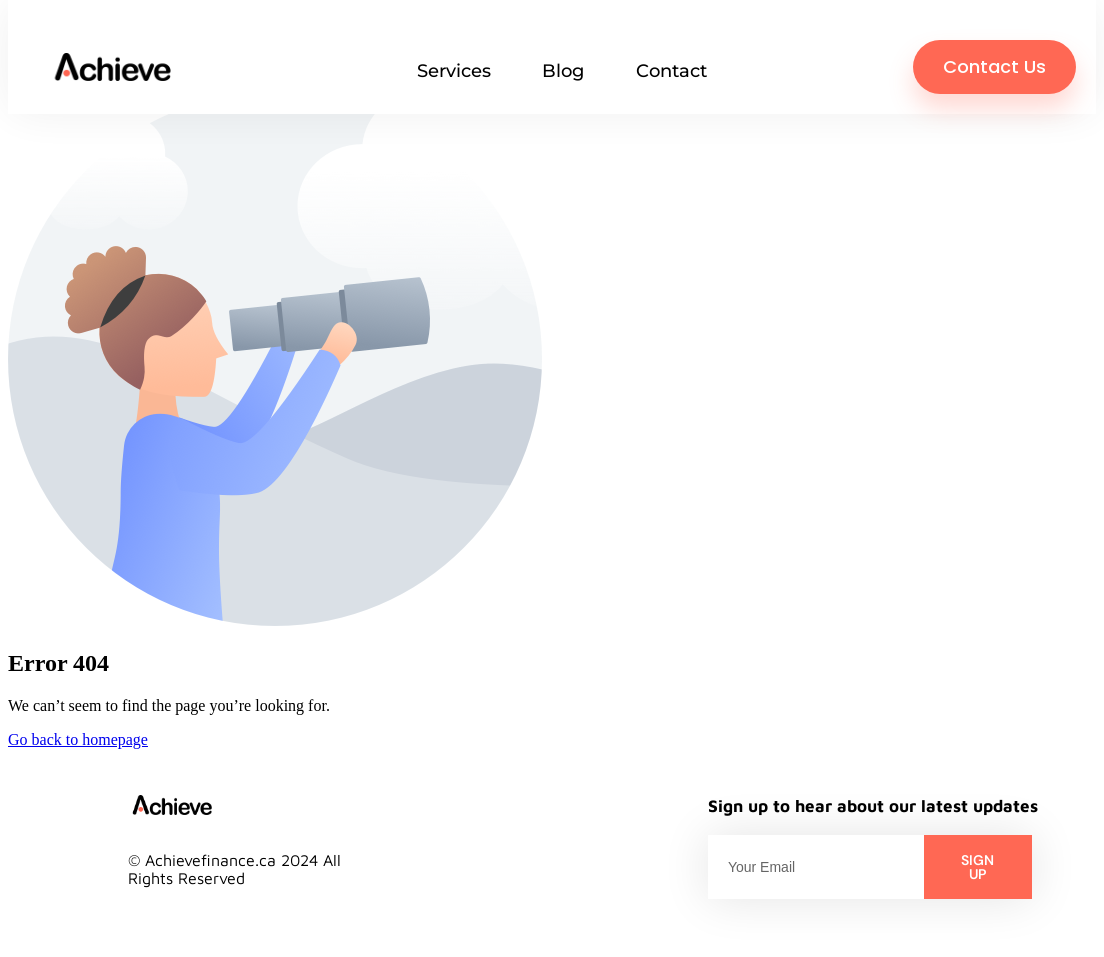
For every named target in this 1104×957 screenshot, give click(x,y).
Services (454, 71)
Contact (671, 71)
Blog (563, 71)
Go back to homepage (78, 739)
